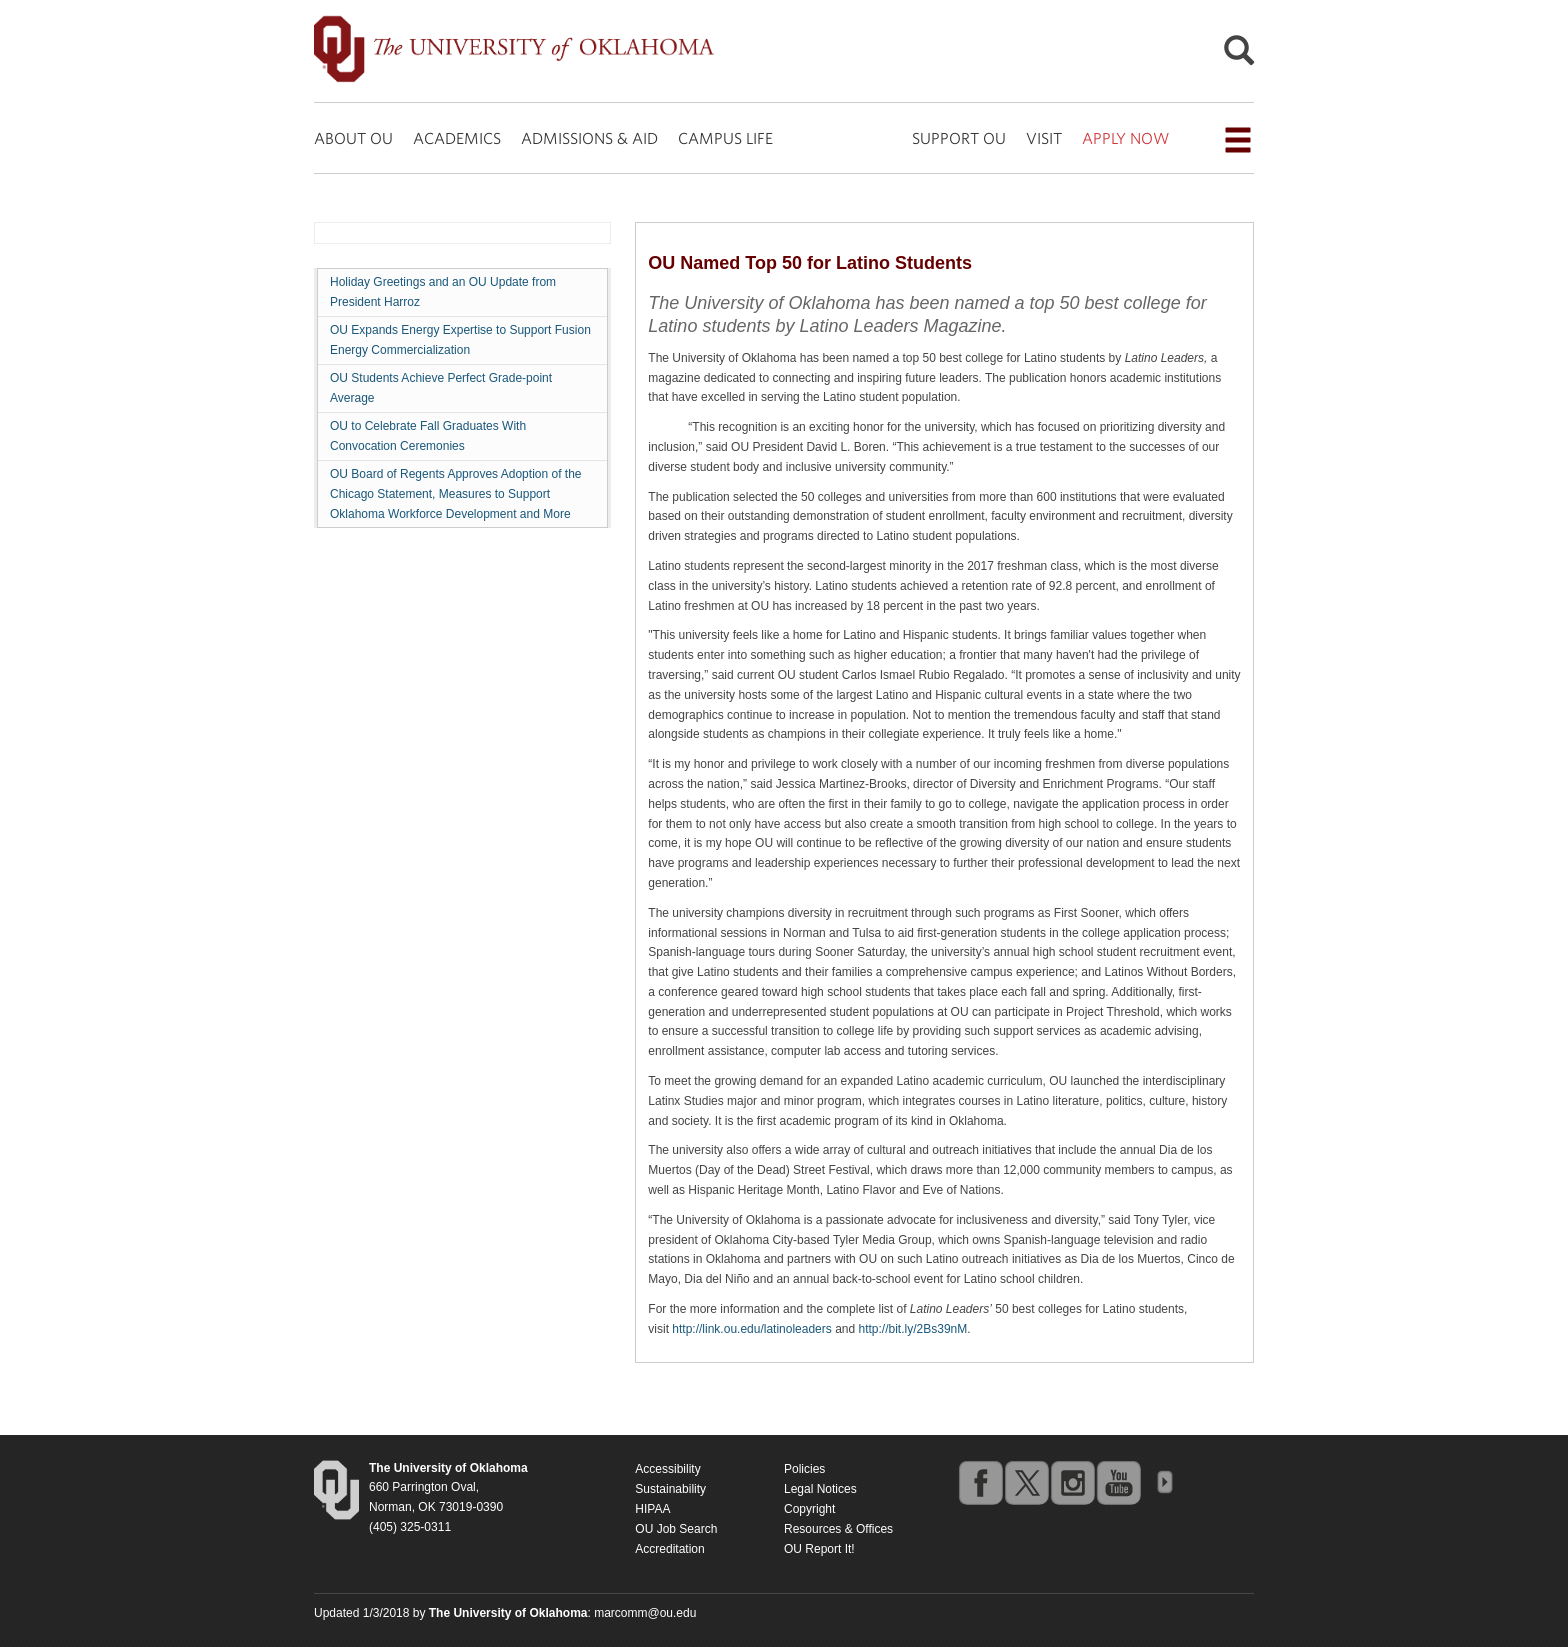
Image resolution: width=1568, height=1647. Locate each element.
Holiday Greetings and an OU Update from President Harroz (443, 292)
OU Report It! (819, 1549)
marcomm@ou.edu (645, 1613)
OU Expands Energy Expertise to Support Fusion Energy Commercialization (460, 340)
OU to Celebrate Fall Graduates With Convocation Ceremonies (428, 436)
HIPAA (652, 1509)
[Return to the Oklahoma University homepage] (448, 1468)
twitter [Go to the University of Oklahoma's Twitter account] (1026, 1482)
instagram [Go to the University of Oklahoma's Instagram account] (1072, 1482)
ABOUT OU (353, 138)
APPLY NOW (1125, 138)
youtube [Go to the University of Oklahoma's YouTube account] (1118, 1482)
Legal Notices (820, 1489)
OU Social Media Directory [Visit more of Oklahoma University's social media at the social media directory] (1164, 1482)
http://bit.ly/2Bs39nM (913, 1329)
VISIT (1044, 138)
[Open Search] (1239, 55)
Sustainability (670, 1489)
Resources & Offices (838, 1529)
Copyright (809, 1509)
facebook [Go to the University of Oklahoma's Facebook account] (980, 1482)
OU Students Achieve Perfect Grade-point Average (441, 388)
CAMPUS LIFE (725, 138)
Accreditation (669, 1549)
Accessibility (667, 1469)
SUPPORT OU (959, 138)
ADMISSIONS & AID (589, 138)
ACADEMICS (457, 138)
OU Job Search (676, 1529)
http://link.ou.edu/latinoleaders (751, 1329)
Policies (804, 1469)
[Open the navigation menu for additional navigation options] (1238, 140)
